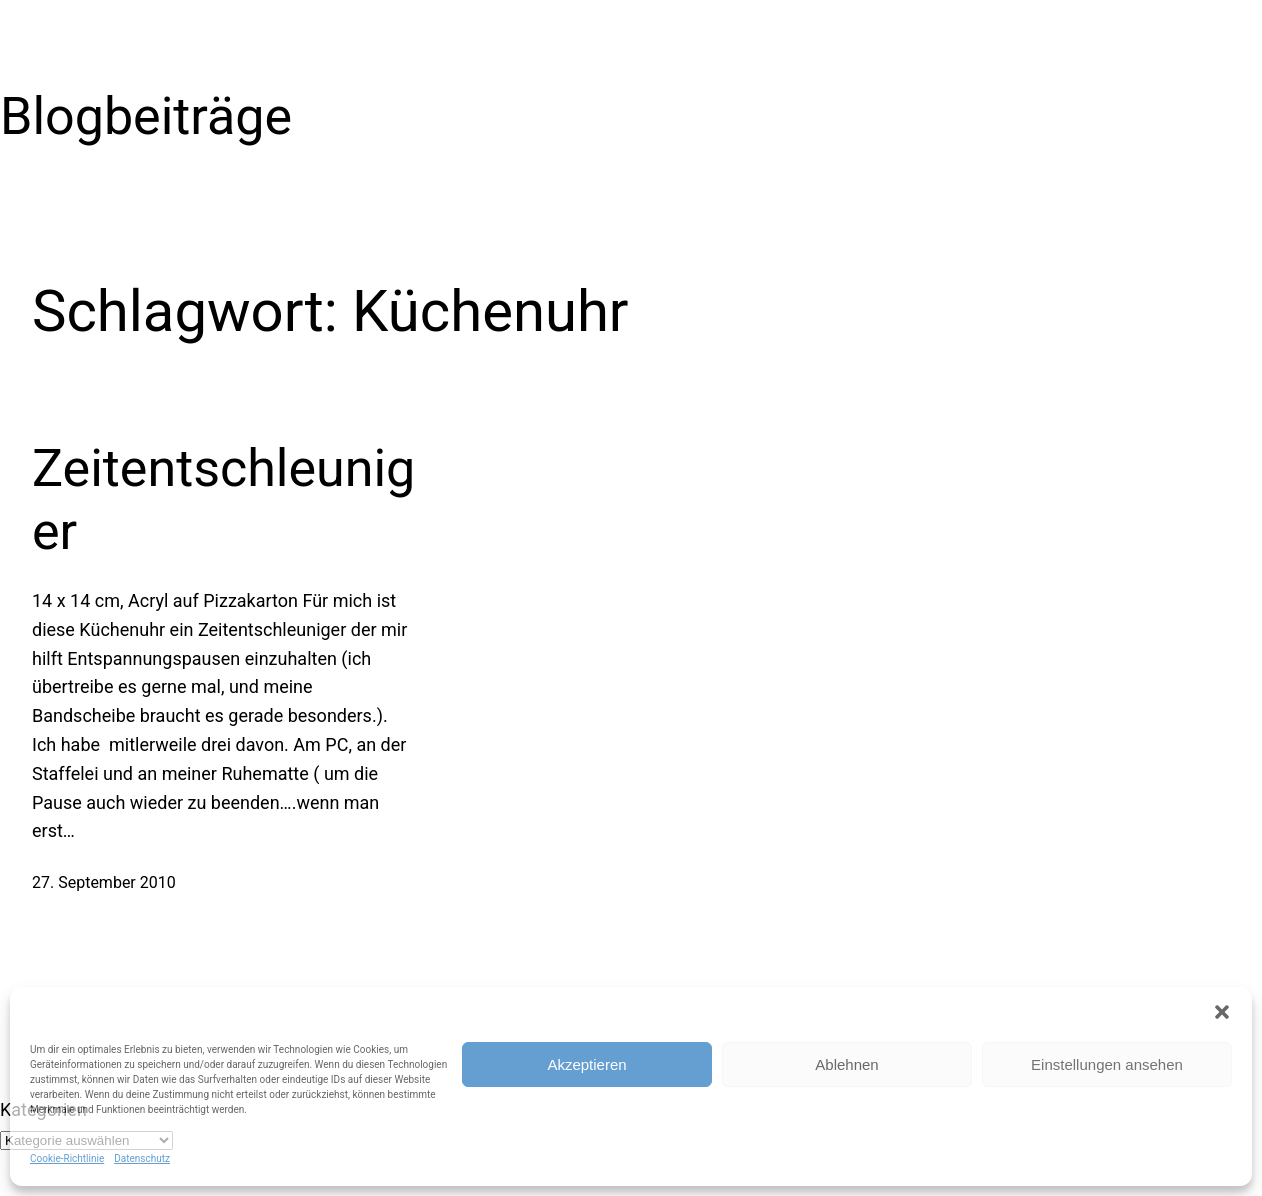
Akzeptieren (586, 1064)
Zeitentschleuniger (223, 499)
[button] (1222, 1012)
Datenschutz (142, 1158)
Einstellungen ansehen (1107, 1064)
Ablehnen (846, 1064)
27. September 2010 (104, 882)
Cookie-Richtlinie (67, 1158)
